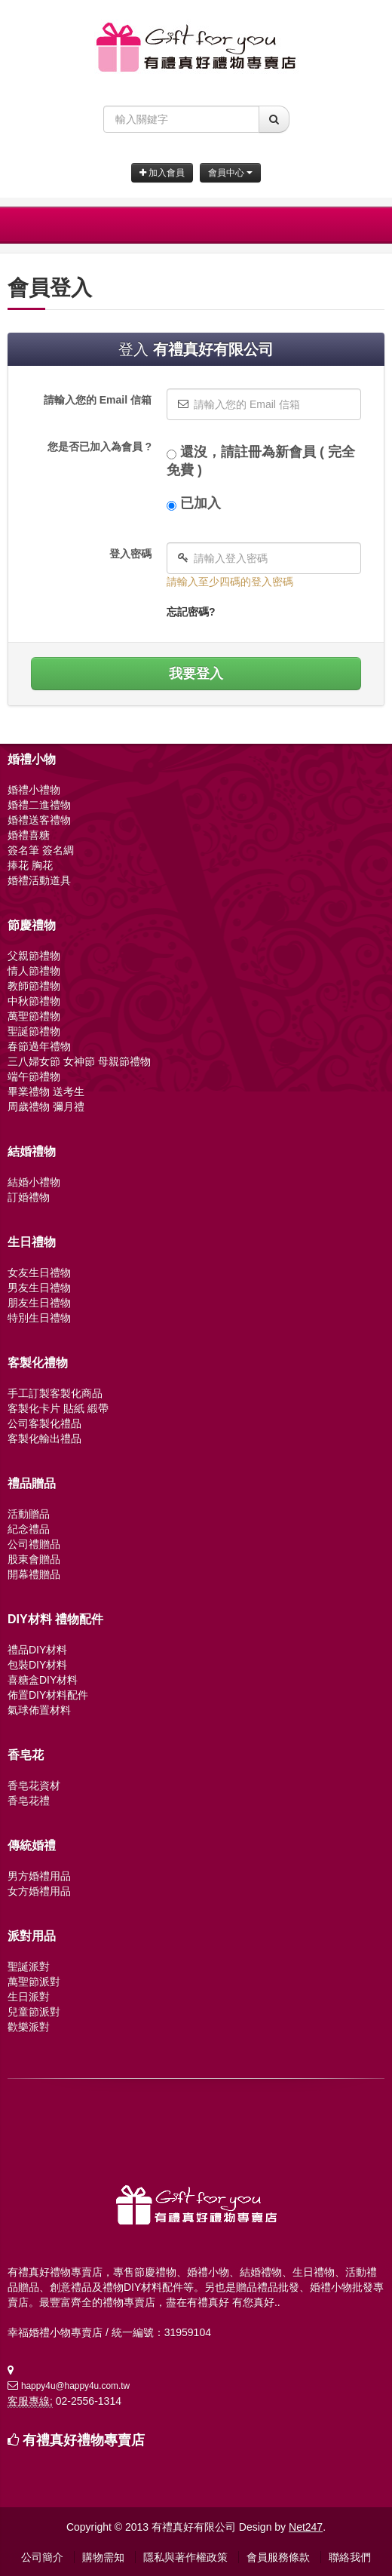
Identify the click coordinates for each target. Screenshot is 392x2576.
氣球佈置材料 (39, 1710)
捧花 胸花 (30, 865)
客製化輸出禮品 (44, 1438)
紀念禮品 (29, 1529)
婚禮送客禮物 (39, 820)
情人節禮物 (34, 971)
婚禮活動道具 (39, 880)
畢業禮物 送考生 (46, 1091)
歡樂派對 (29, 2027)
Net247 (306, 2527)
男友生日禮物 (39, 1288)
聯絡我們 (350, 2557)
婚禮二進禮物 (39, 805)
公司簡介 (42, 2557)
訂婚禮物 (29, 1197)
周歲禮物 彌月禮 (46, 1107)
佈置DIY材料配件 (48, 1695)
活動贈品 (29, 1514)
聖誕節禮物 (34, 1031)
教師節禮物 (34, 986)
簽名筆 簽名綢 (41, 850)
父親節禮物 (34, 956)
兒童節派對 (34, 2012)
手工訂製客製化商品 (55, 1393)
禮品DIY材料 (37, 1650)
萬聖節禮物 (34, 1016)
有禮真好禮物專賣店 (84, 2440)
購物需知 (103, 2557)
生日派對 (29, 1997)
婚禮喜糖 (29, 835)
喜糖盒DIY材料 (43, 1680)
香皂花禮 (29, 1801)
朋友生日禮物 (39, 1303)
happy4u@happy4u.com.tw (75, 2386)
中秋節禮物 (34, 1001)
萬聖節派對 (34, 1982)
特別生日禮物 (39, 1318)
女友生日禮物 (39, 1273)
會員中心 (230, 172)
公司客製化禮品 (44, 1423)
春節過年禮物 (39, 1046)
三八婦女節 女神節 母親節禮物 (79, 1061)
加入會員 (162, 172)
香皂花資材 (34, 1785)
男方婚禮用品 (39, 1876)
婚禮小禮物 (34, 790)
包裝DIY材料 (37, 1665)
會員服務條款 (278, 2557)
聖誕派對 (29, 1966)
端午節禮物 (34, 1076)
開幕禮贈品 (34, 1574)
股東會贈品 (34, 1559)
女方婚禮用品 (39, 1891)
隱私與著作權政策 (185, 2557)
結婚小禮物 (34, 1182)
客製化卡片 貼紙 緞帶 (58, 1408)
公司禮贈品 (34, 1544)
